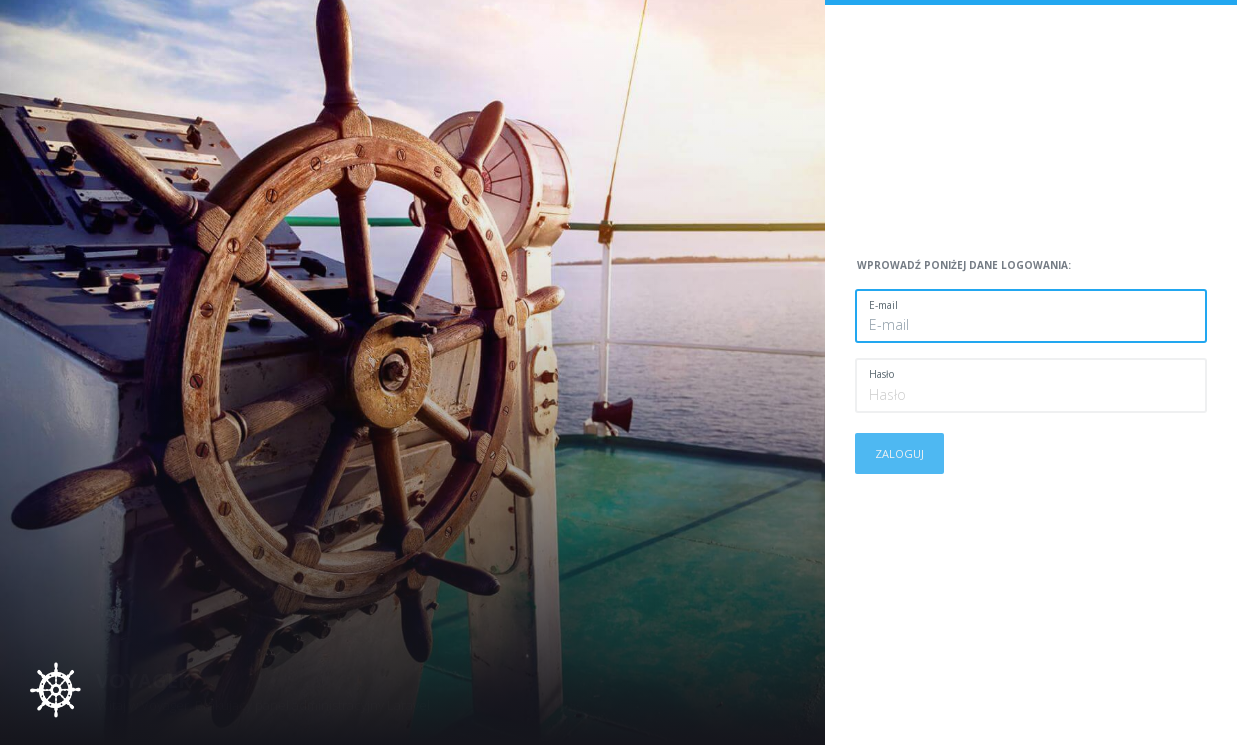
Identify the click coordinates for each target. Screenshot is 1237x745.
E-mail (883, 305)
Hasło (881, 374)
